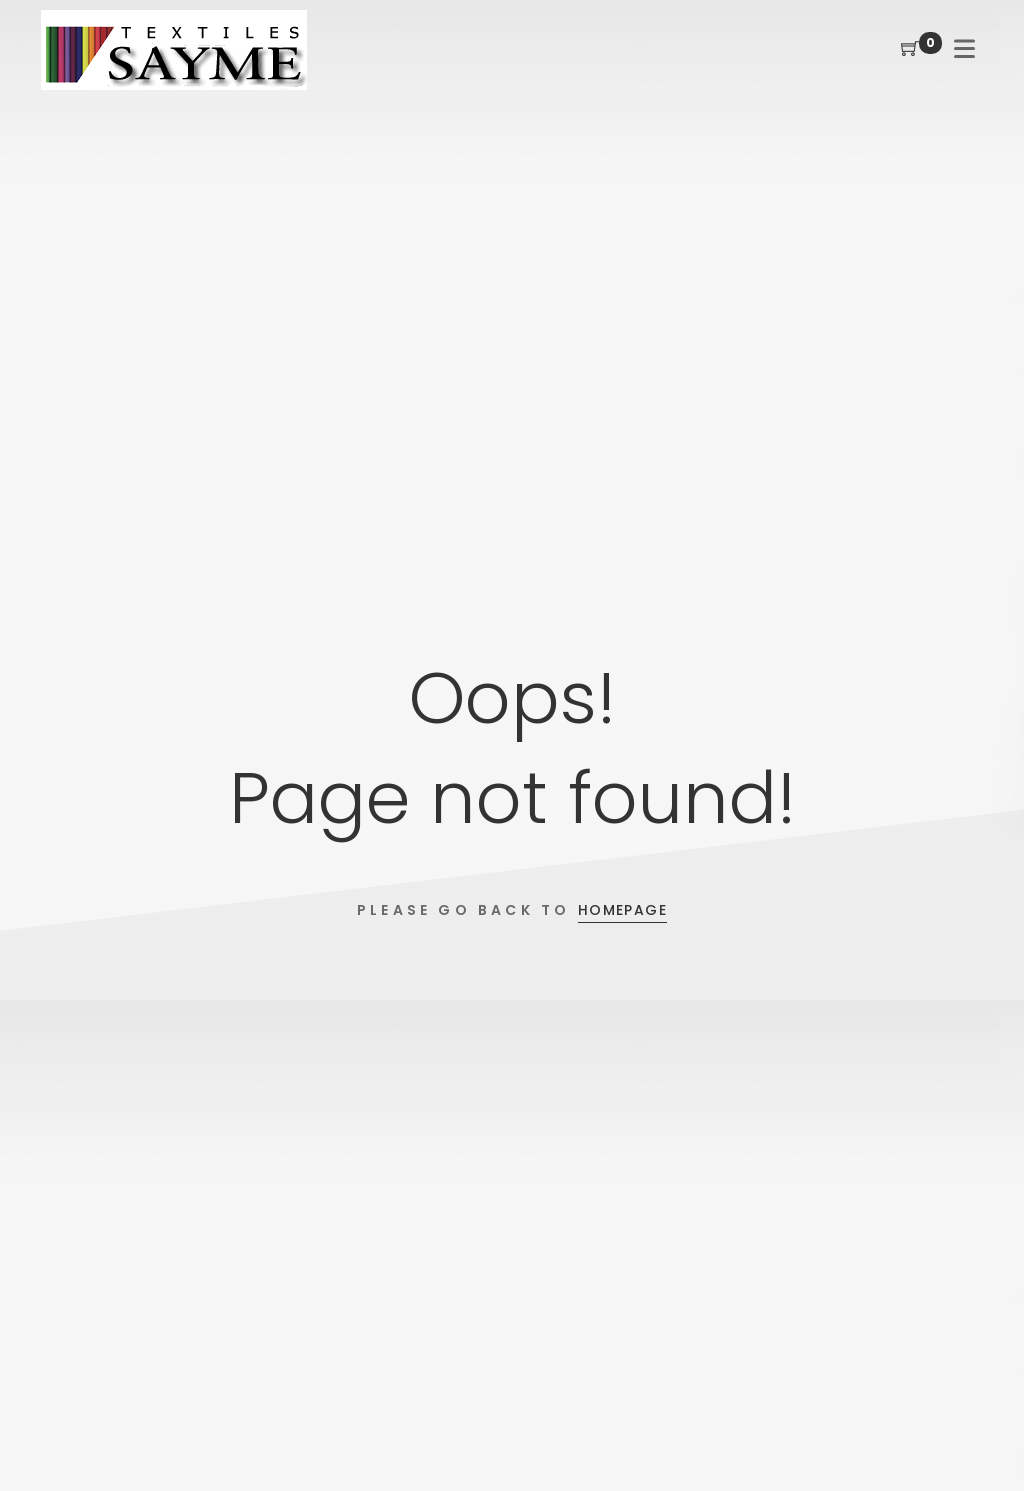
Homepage (622, 910)
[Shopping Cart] (910, 49)
